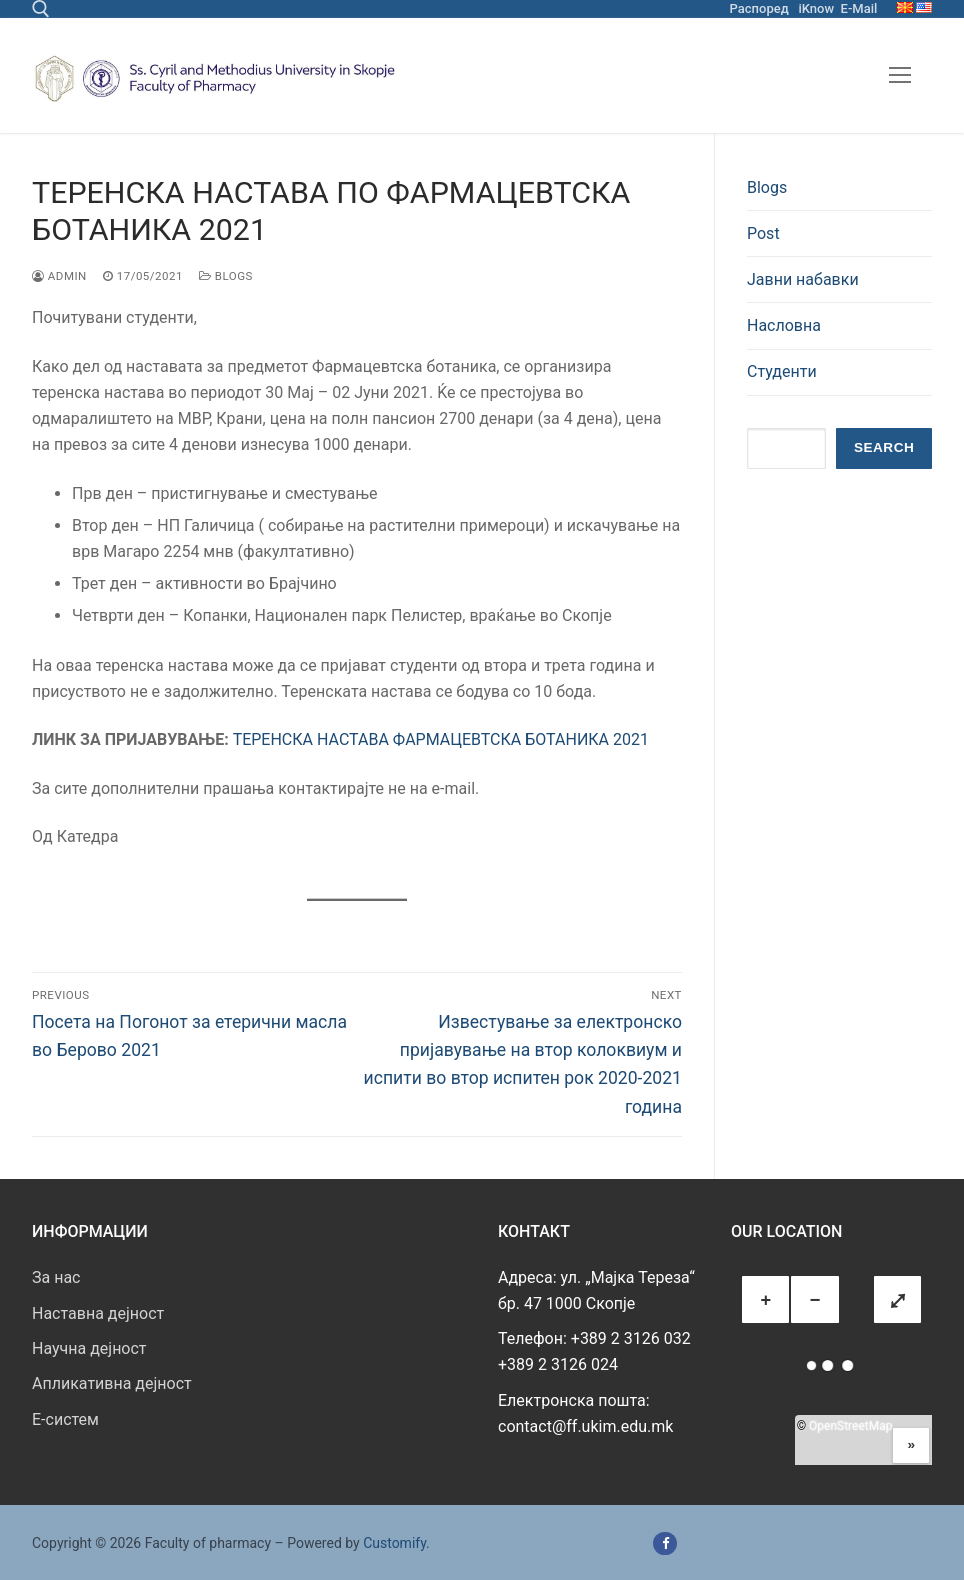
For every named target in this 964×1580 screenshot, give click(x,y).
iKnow (816, 8)
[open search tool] (41, 9)
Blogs (226, 276)
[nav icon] (900, 76)
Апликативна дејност (112, 1383)
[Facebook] (664, 1543)
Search (884, 447)
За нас (56, 1277)
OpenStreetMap (850, 1426)
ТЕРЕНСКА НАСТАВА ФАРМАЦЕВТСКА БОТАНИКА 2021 (441, 739)
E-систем (65, 1419)
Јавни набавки (803, 279)
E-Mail (859, 8)
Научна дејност (89, 1348)
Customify (394, 1543)
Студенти (782, 371)
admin (59, 276)
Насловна (784, 325)
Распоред (759, 8)
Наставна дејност (98, 1313)
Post (763, 233)
